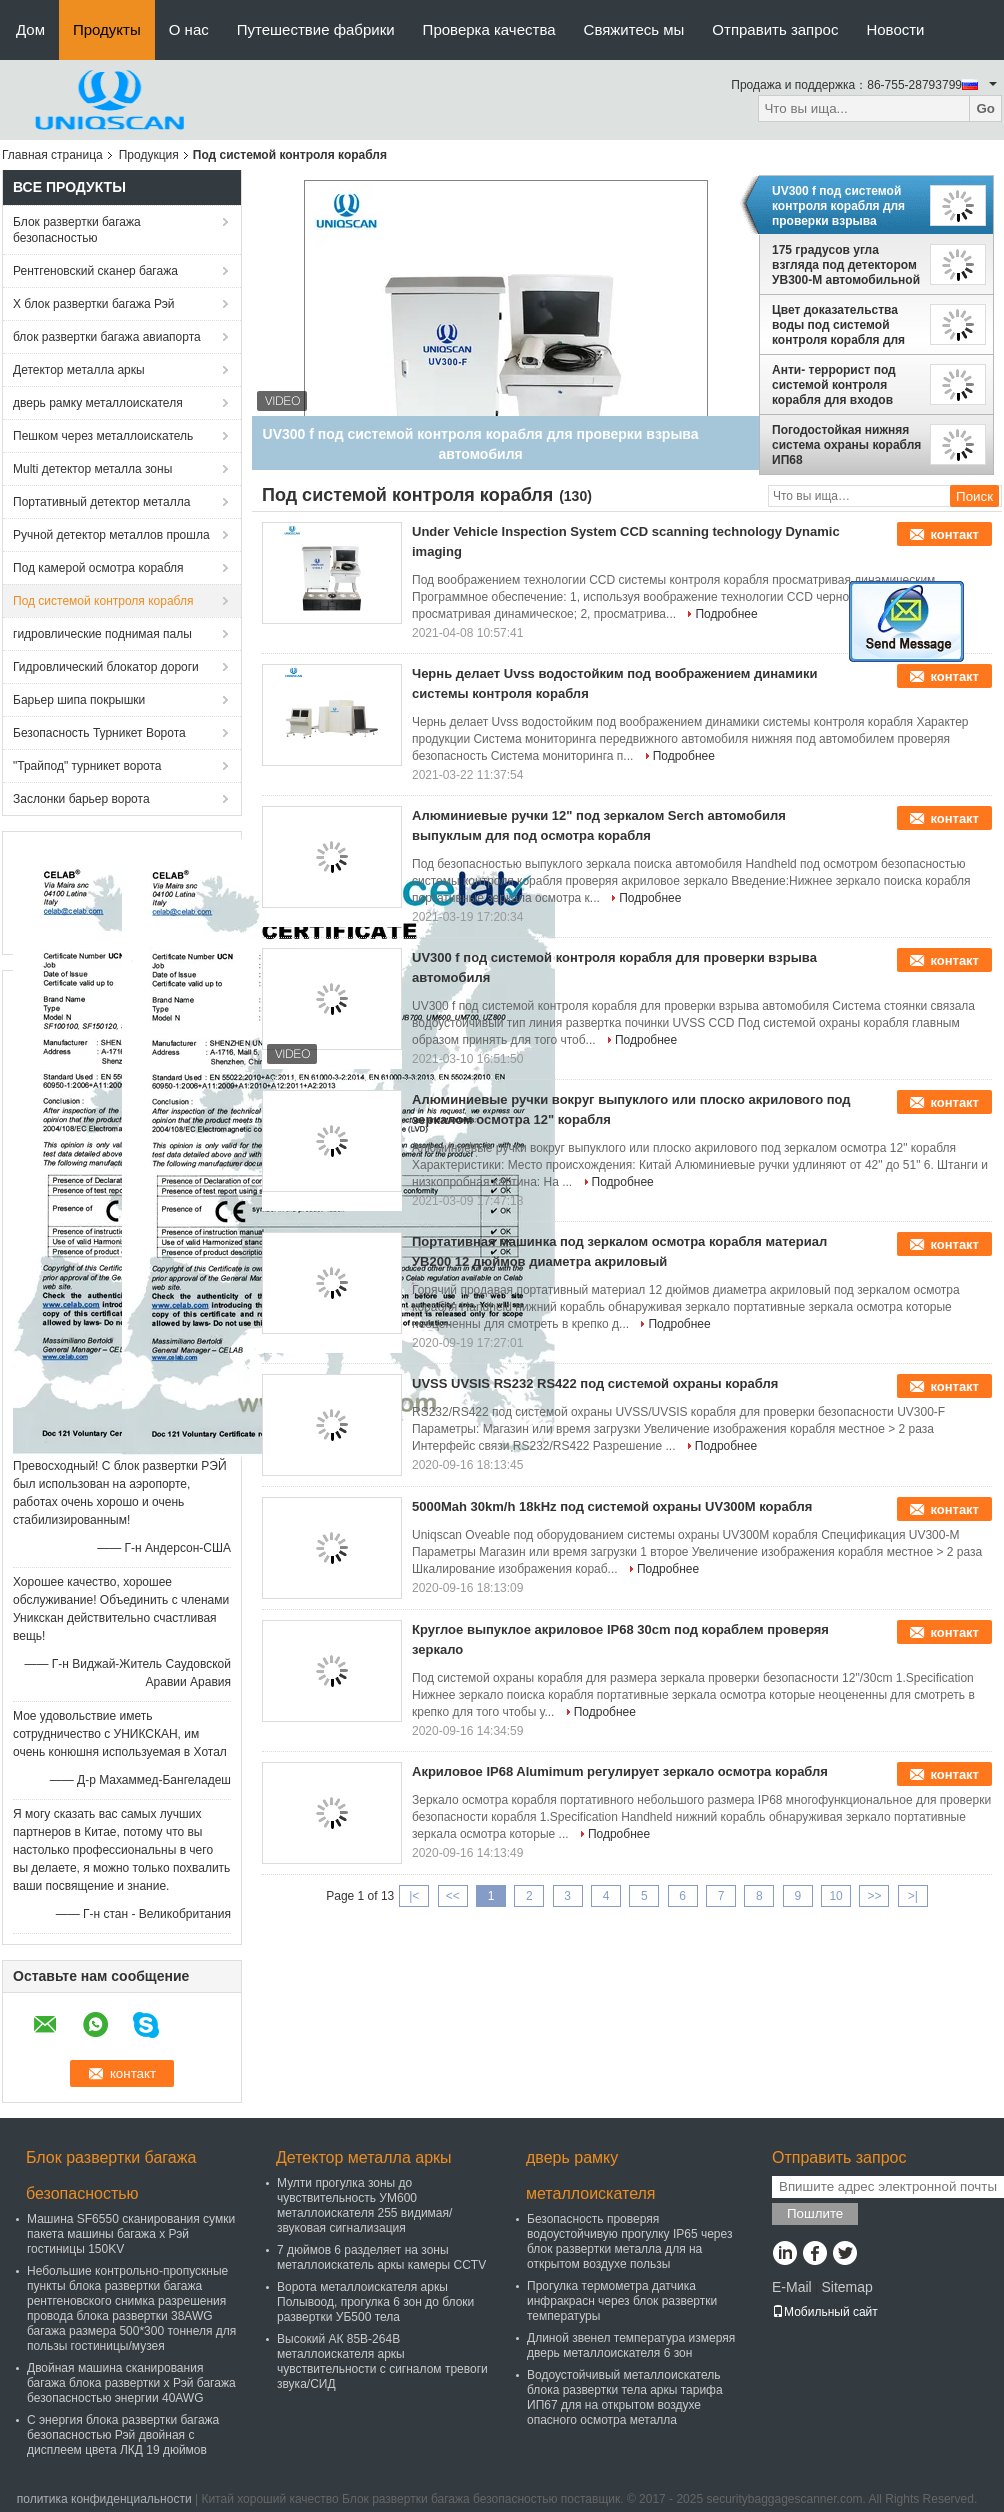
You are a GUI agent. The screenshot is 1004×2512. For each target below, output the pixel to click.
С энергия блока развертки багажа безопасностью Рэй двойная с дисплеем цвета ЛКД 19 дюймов (123, 2435)
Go (985, 108)
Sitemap (846, 2287)
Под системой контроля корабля (103, 601)
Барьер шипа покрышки (79, 700)
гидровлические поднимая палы (102, 634)
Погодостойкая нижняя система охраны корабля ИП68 (846, 445)
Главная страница (52, 155)
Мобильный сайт (825, 2312)
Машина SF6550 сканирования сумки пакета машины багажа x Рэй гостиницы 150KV (131, 2234)
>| (913, 1896)
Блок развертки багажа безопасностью (77, 230)
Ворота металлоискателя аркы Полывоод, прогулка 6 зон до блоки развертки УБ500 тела (375, 2302)
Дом (30, 29)
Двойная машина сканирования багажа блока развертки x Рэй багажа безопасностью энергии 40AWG (131, 2383)
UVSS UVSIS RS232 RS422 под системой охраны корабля (595, 1383)
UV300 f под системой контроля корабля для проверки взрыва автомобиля (838, 206)
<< (453, 1896)
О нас (189, 29)
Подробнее (726, 614)
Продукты (107, 29)
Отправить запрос (775, 29)
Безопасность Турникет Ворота (99, 733)
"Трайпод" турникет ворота (87, 766)
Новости (895, 29)
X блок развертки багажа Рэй (94, 304)
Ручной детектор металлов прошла (111, 535)
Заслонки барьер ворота (81, 799)
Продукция (149, 155)
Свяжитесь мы (634, 29)
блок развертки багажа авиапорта (107, 337)
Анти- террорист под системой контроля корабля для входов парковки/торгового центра (834, 385)
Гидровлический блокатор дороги (106, 667)
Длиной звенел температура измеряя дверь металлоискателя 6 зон (631, 2345)
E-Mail (792, 2287)
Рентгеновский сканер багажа (95, 271)
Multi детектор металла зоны (92, 469)
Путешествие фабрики (316, 29)
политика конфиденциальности (104, 2499)
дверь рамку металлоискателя (98, 403)
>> (874, 1896)
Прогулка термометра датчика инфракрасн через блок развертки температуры (622, 2301)
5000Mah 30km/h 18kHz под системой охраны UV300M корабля (612, 1506)
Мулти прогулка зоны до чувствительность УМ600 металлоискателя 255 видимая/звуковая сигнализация (364, 2205)
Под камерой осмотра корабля (98, 568)
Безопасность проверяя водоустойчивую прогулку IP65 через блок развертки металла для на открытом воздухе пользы (629, 2241)
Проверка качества (489, 29)
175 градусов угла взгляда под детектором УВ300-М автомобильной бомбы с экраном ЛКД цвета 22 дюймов (846, 265)
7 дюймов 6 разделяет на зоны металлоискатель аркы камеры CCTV (381, 2257)
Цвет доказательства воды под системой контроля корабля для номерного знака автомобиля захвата (838, 325)
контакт (954, 534)
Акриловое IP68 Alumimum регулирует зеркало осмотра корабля (620, 1771)
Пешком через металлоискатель (103, 436)
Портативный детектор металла (101, 502)
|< (414, 1896)
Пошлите (815, 2213)
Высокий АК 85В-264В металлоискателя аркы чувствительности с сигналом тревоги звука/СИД (382, 2361)
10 (835, 1896)
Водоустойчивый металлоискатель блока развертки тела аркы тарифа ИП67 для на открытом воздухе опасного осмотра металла (625, 2397)
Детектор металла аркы (79, 370)
